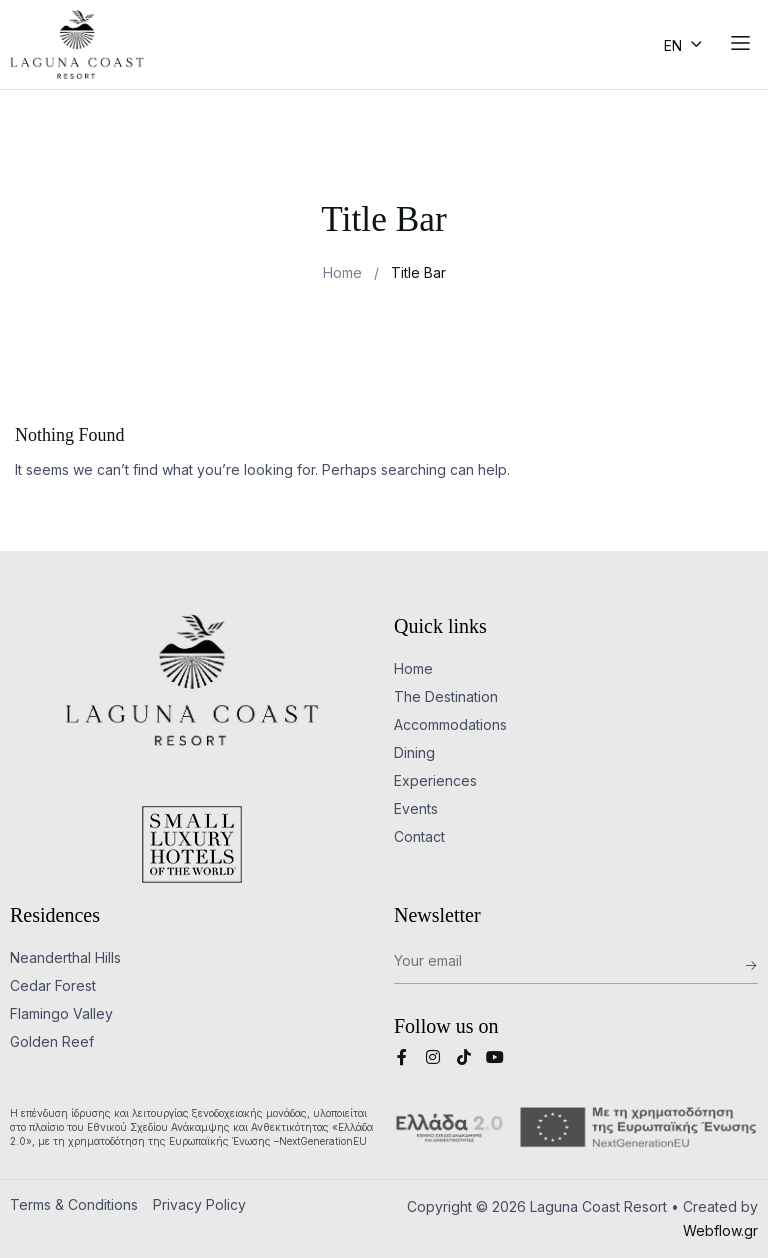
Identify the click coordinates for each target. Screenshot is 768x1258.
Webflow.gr (720, 1230)
